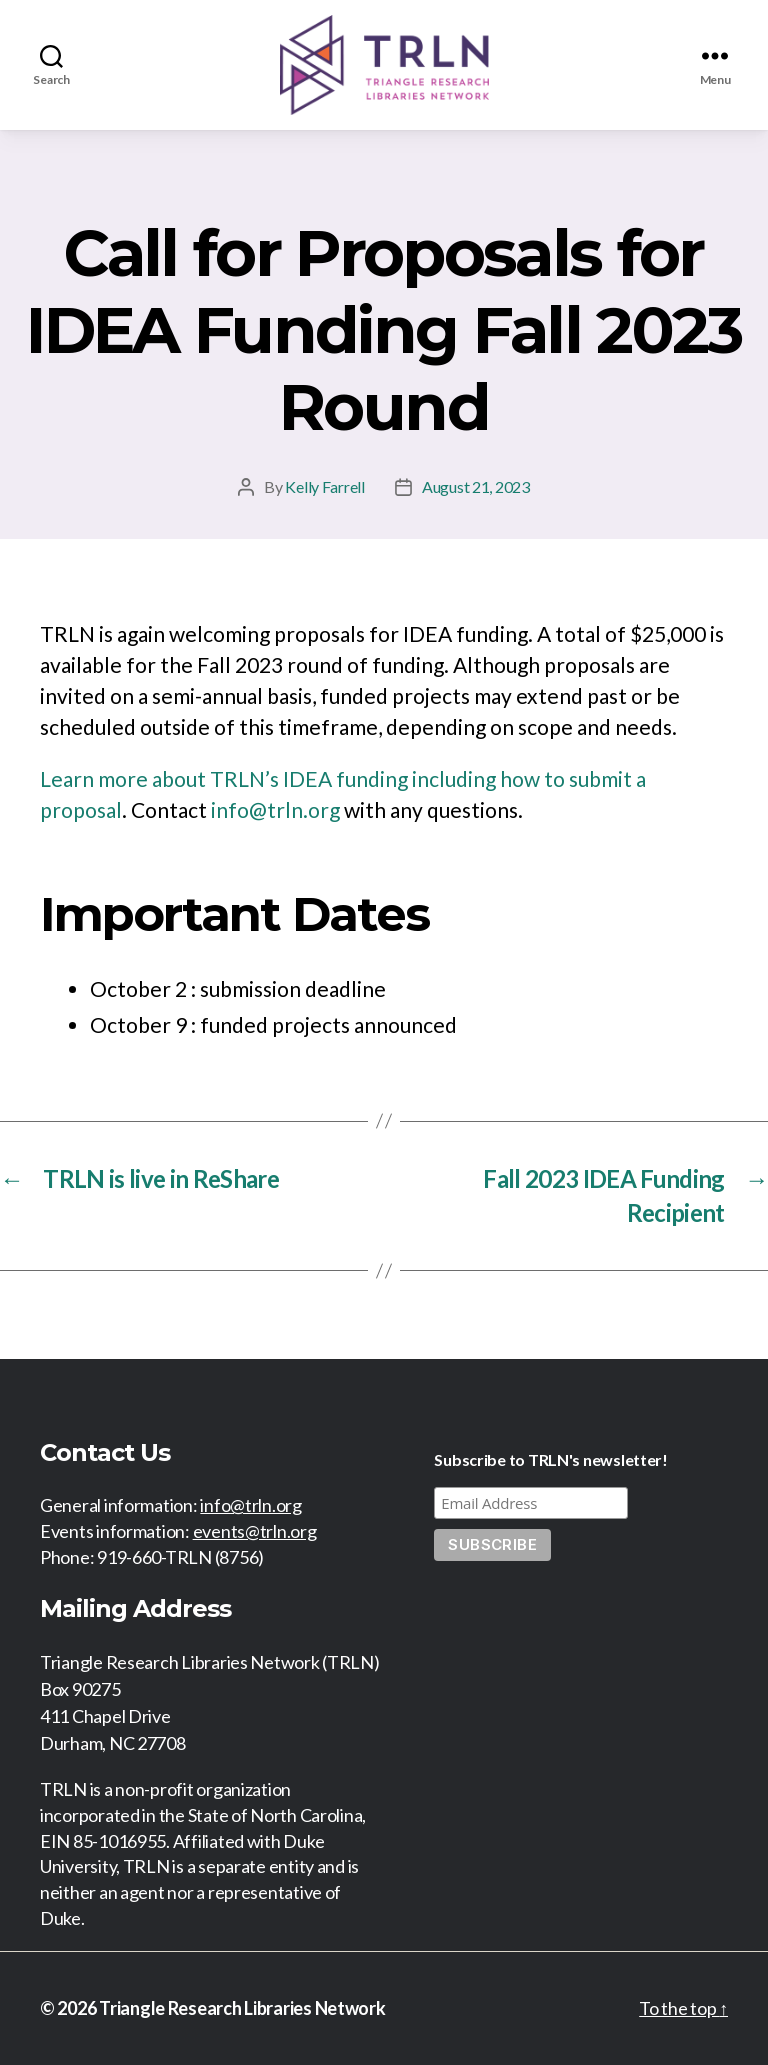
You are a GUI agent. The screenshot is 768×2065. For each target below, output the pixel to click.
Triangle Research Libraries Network (242, 2008)
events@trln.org (255, 1531)
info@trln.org (275, 809)
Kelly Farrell (325, 486)
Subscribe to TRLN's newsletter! (551, 1459)
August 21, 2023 (476, 486)
